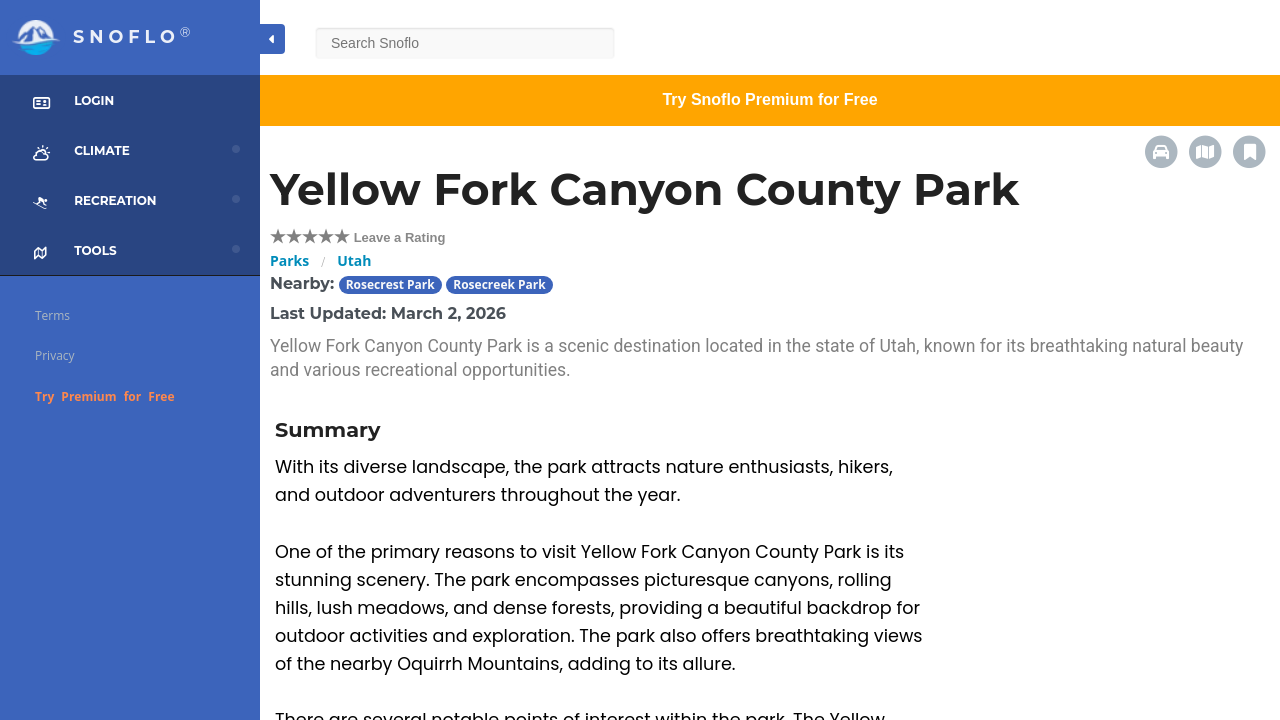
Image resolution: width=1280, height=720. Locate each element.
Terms (52, 315)
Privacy (55, 355)
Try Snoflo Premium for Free (769, 99)
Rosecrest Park (390, 284)
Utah (354, 260)
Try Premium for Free (105, 396)
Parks (289, 260)
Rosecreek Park (499, 284)
